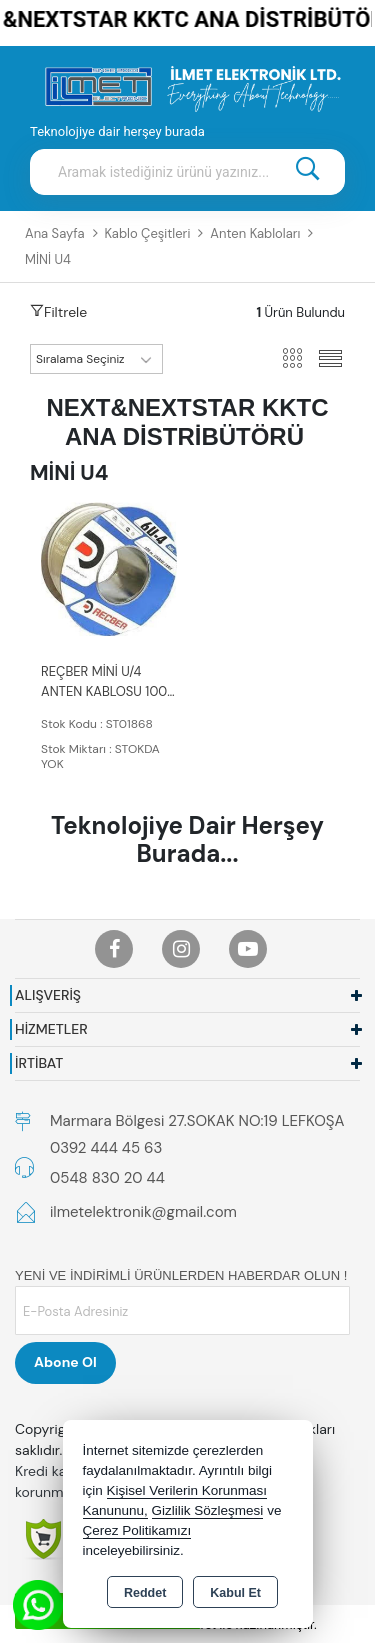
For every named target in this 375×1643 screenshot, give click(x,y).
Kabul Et (235, 1593)
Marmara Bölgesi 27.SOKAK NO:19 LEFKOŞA (197, 1121)
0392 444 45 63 (106, 1148)
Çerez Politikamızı (137, 1530)
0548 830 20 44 (107, 1178)
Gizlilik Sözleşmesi (208, 1510)
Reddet (145, 1593)
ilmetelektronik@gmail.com (143, 1212)
